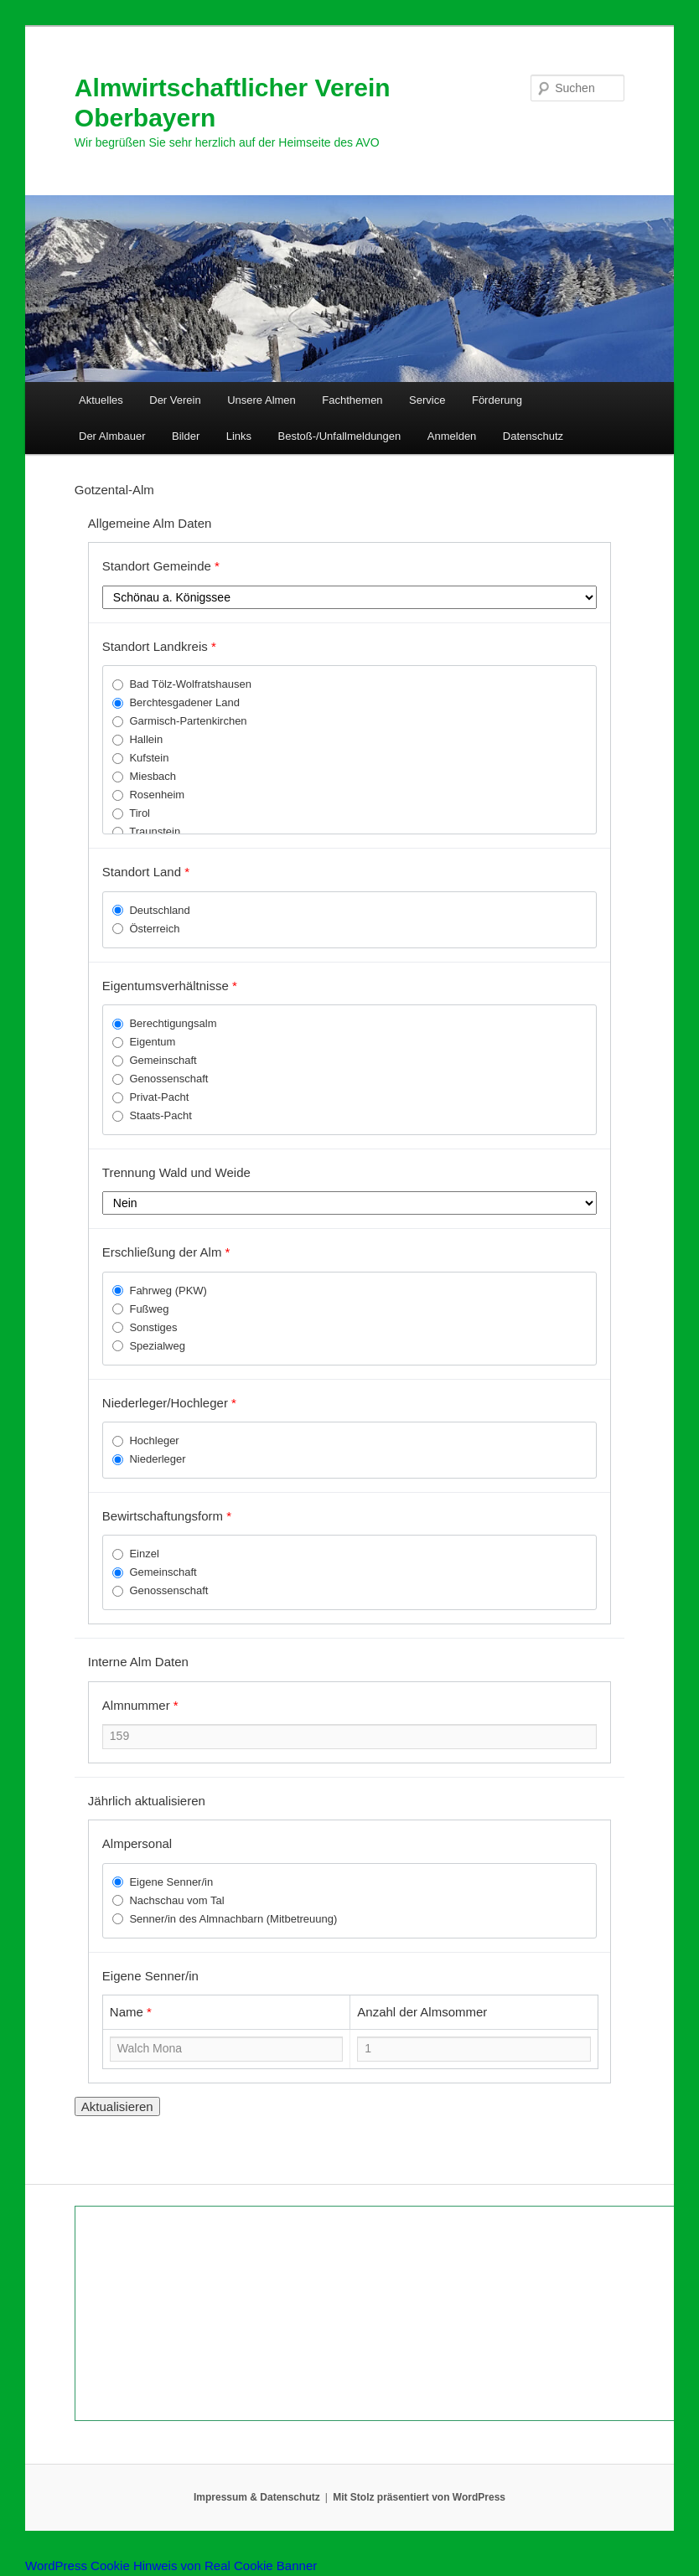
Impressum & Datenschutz (257, 2497)
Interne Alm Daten (138, 1662)
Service (427, 400)
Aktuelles (101, 400)
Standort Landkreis (159, 646)
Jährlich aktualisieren (146, 1801)
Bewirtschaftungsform (166, 1516)
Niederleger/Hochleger (169, 1403)
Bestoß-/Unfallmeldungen (339, 436)
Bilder (185, 436)
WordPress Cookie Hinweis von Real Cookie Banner (171, 2565)
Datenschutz (533, 436)
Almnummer (140, 1705)
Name (131, 2012)
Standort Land (145, 872)
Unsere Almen (261, 400)
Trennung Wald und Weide (176, 1172)
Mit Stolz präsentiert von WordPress (419, 2497)
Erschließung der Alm (166, 1252)
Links (238, 436)
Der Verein (174, 400)
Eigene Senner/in (150, 1976)
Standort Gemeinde (161, 566)
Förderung (497, 400)
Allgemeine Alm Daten (150, 523)
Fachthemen (352, 400)
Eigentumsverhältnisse (169, 985)
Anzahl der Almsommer (422, 2012)
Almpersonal (137, 1843)
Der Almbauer (112, 436)
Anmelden (452, 436)
